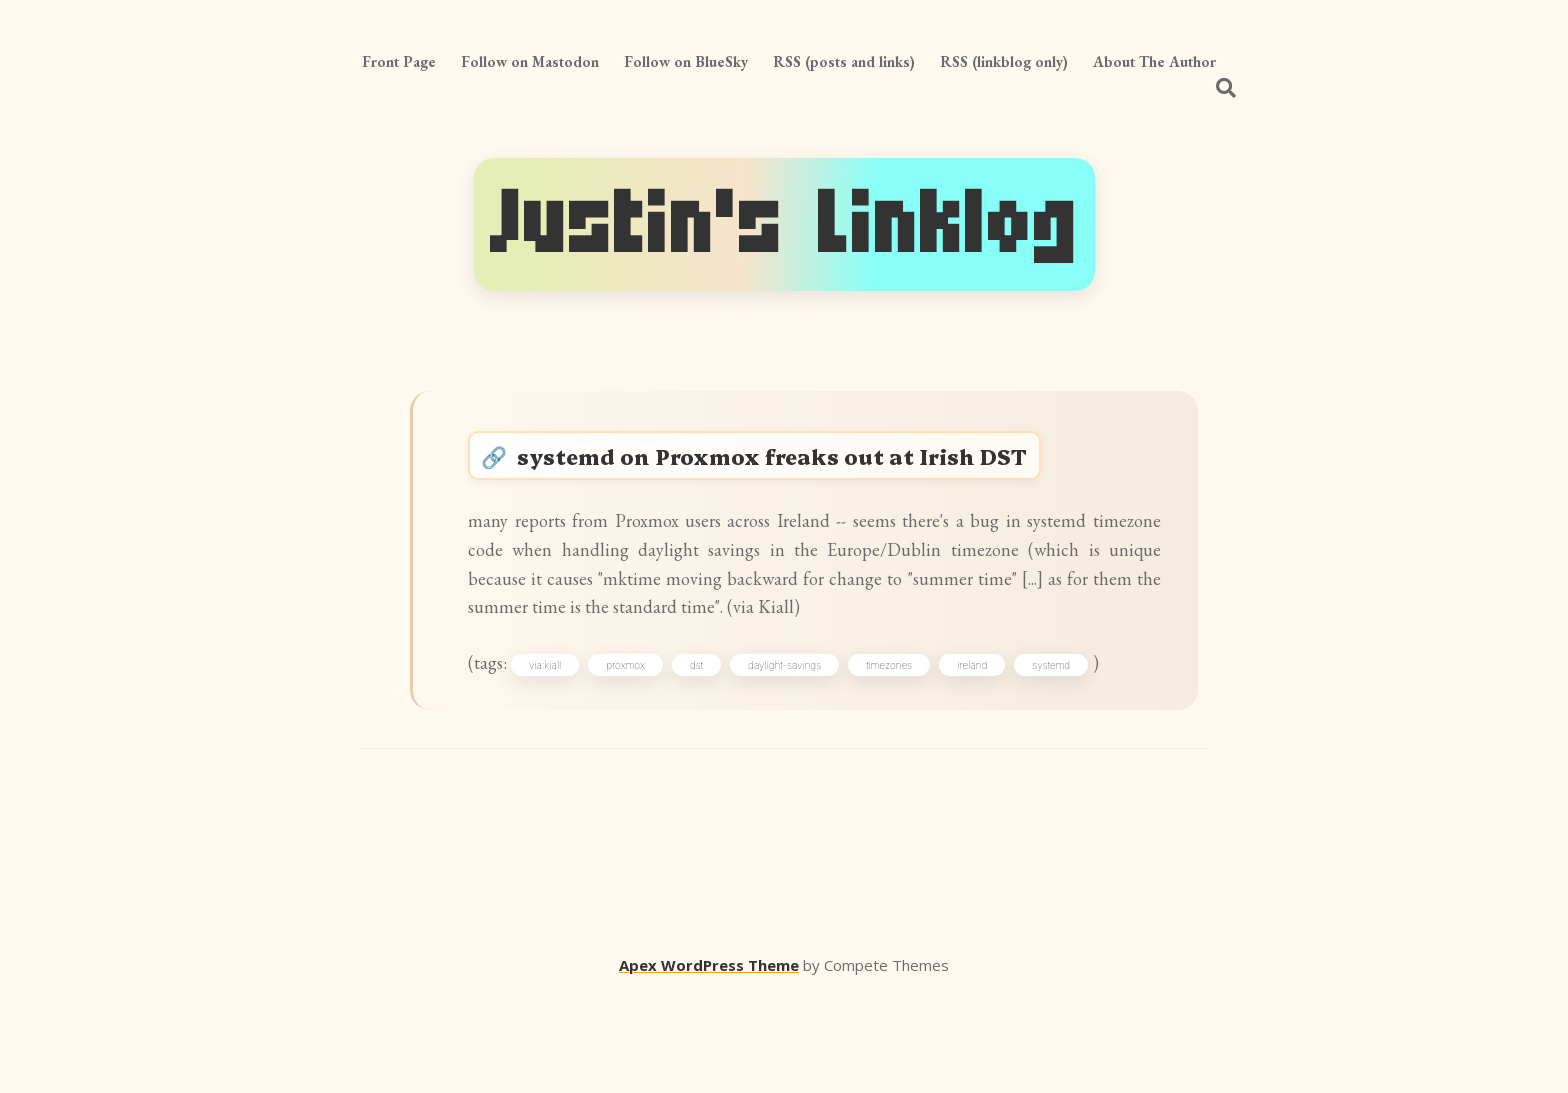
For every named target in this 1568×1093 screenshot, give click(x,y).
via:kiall (566, 755)
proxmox (646, 755)
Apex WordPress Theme (709, 1064)
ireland (993, 755)
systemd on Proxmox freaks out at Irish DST (801, 465)
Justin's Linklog (784, 224)
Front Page (399, 61)
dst (717, 755)
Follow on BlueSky (686, 61)
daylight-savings (805, 755)
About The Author (1154, 61)
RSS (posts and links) (844, 61)
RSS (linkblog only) (1004, 61)
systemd (1072, 755)
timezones (910, 755)
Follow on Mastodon (530, 61)
